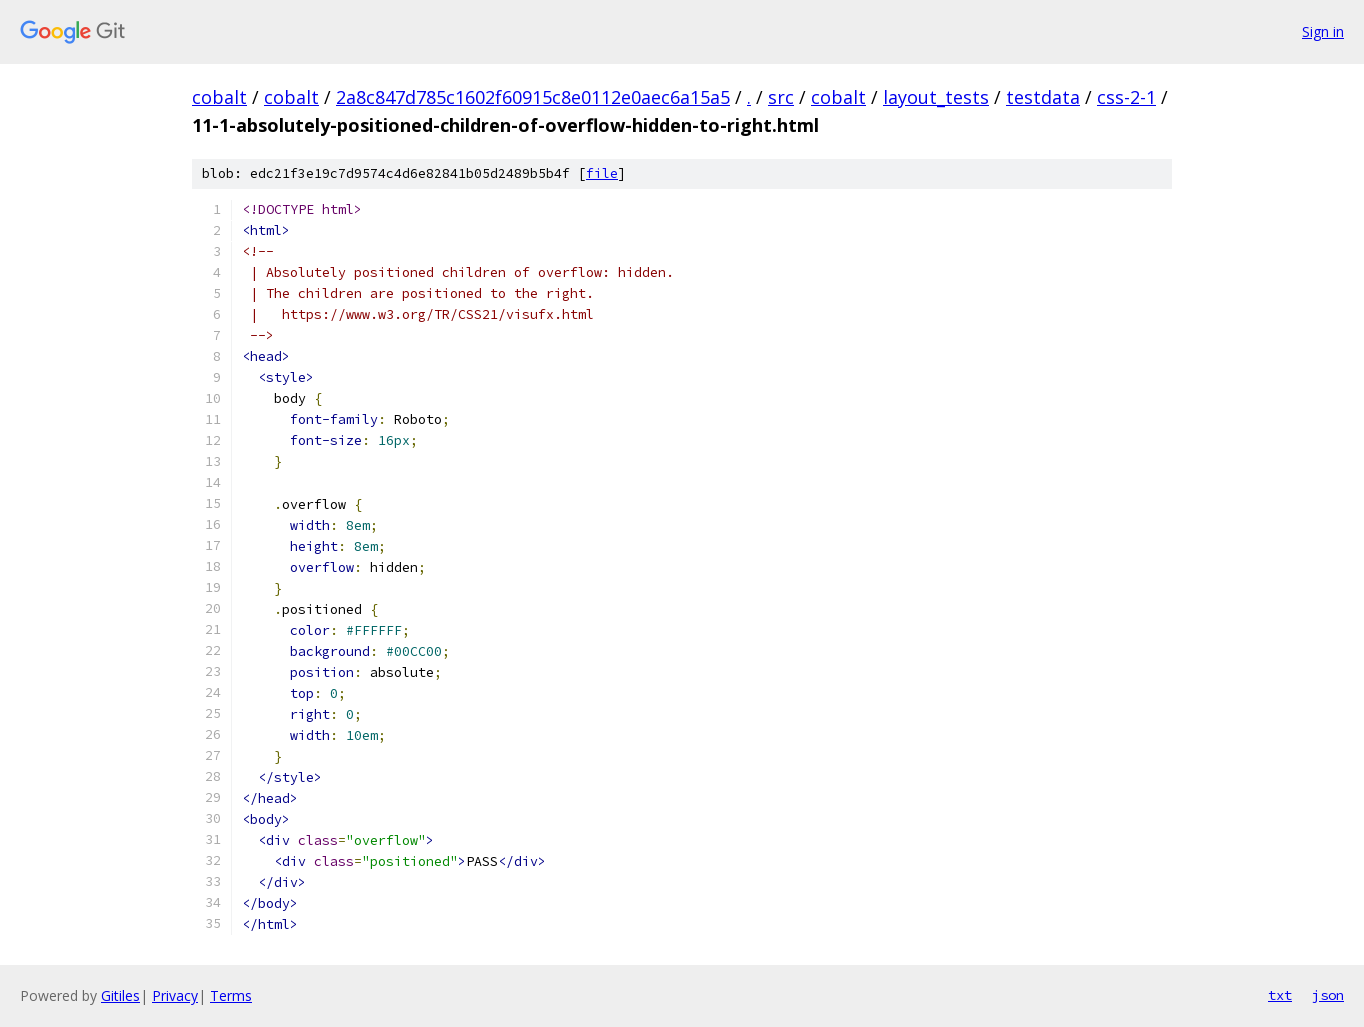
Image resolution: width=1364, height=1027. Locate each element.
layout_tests (936, 97)
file (602, 173)
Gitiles (120, 995)
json (1328, 995)
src (781, 97)
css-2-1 (1126, 97)
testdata (1043, 97)
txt (1280, 995)
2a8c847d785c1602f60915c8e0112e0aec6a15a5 (533, 97)
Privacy (175, 995)
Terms (231, 995)
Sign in (1323, 31)
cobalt (219, 97)
